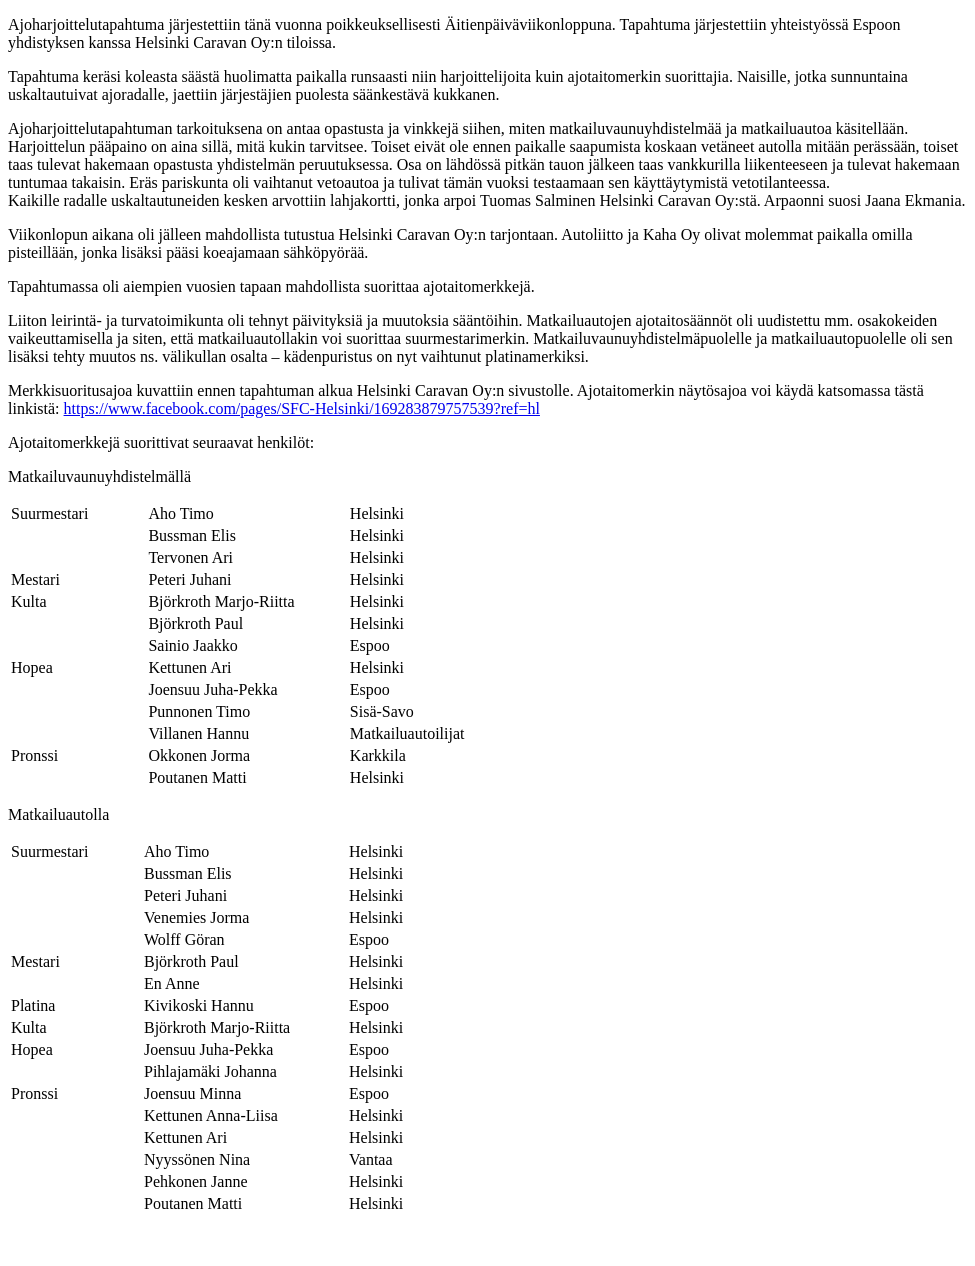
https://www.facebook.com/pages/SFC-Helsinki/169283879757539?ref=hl (302, 408)
